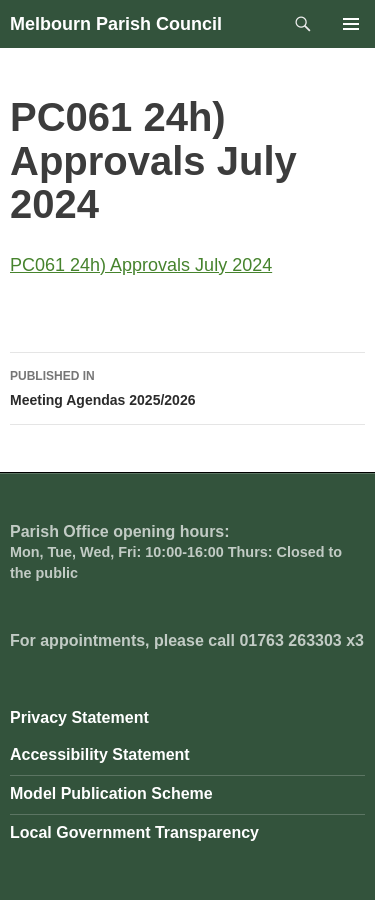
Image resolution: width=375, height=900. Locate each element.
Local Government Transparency (134, 832)
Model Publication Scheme (111, 793)
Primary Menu (351, 24)
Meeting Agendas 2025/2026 (187, 386)
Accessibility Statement (100, 754)
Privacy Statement (79, 717)
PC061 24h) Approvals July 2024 (141, 265)
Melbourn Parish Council (116, 24)
